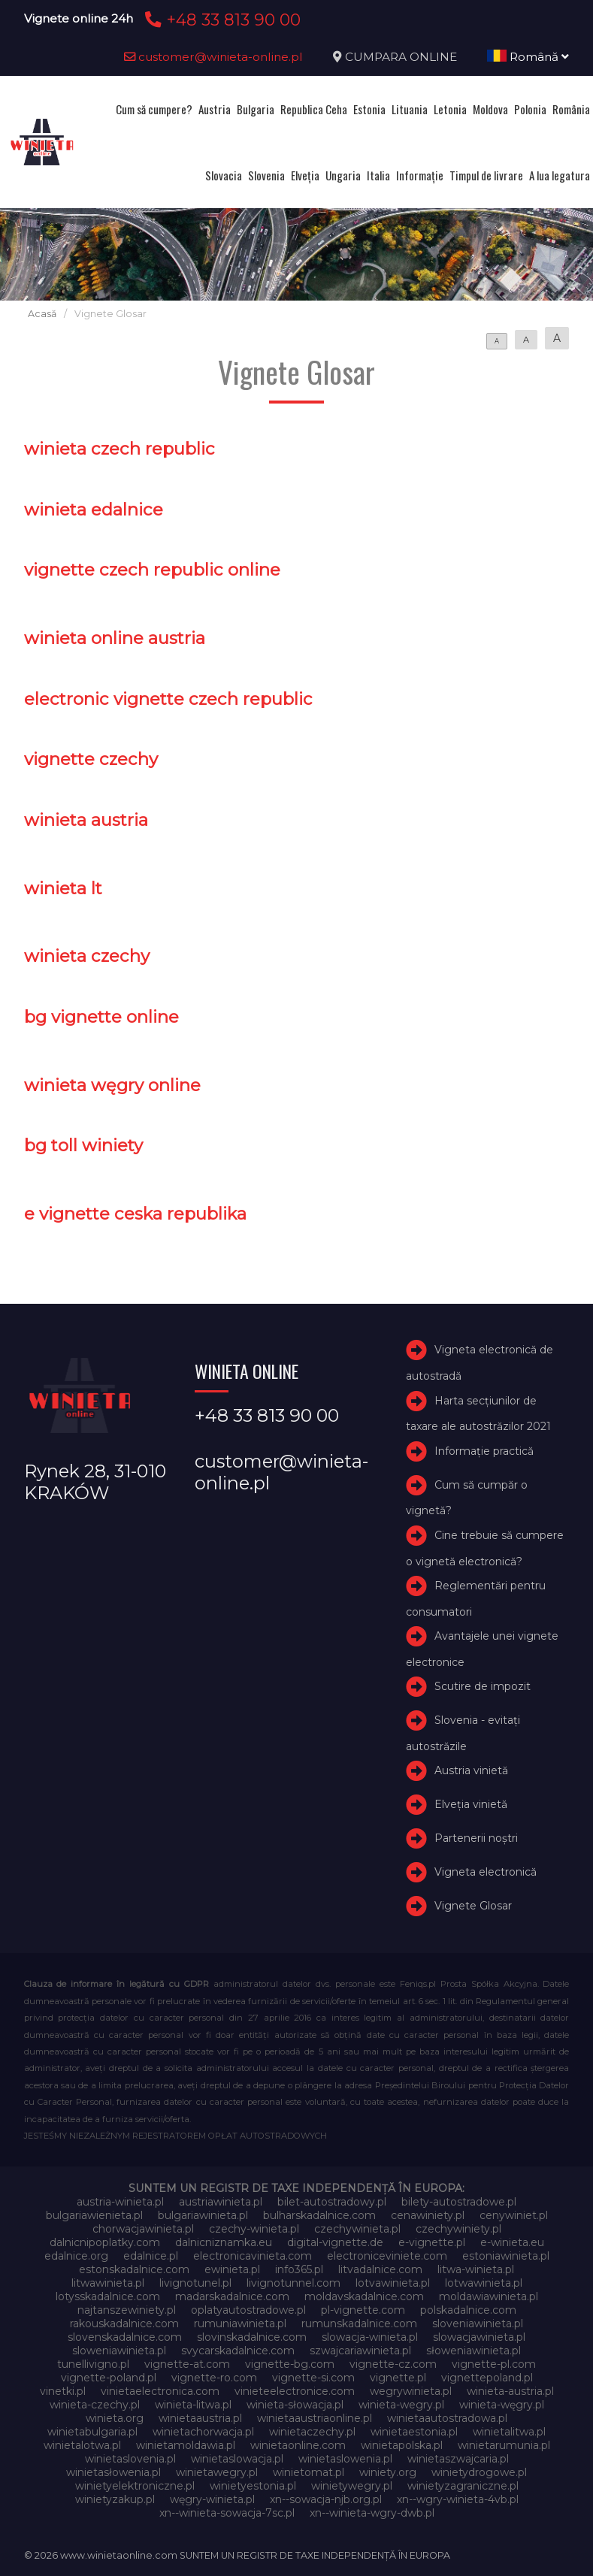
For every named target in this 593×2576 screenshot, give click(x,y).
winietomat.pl (308, 2472)
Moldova (490, 109)
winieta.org (115, 2418)
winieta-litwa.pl (193, 2404)
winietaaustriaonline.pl (314, 2418)
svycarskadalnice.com (238, 2350)
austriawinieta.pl (220, 2202)
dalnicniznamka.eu (223, 2242)
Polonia (530, 109)
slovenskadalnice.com (125, 2337)
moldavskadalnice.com (364, 2296)
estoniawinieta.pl (505, 2256)
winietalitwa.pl (509, 2431)
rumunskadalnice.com (359, 2323)
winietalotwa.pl (82, 2445)
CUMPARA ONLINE (401, 57)
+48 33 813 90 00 (221, 19)
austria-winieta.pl (120, 2202)
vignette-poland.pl (108, 2377)
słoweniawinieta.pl (473, 2350)
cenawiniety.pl (427, 2215)
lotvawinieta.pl (392, 2283)
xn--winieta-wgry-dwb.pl (372, 2513)
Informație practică (484, 1451)
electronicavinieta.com (252, 2256)
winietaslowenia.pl (345, 2459)
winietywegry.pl (351, 2486)
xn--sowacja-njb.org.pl (326, 2499)
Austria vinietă (471, 1770)
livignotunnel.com (293, 2283)
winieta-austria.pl (510, 2391)
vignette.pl (398, 2377)
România (571, 109)
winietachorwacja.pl (203, 2431)
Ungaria (343, 175)
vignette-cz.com (393, 2364)
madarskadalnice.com (232, 2296)
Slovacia (223, 175)
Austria (214, 109)
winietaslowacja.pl (237, 2459)
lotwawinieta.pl (483, 2283)
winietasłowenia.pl (113, 2472)
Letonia (450, 109)
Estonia (369, 109)
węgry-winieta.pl (212, 2499)
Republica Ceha (313, 109)
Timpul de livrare (486, 175)
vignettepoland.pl (487, 2377)
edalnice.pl (150, 2256)
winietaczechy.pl (312, 2431)
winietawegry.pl (217, 2472)
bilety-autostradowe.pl (458, 2202)
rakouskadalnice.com (124, 2323)
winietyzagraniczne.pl (463, 2486)
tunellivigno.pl (93, 2364)
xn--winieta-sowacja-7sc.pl (227, 2513)
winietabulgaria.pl (92, 2431)
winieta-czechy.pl (95, 2404)
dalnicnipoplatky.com (105, 2242)
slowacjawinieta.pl (479, 2337)
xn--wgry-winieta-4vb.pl (458, 2499)
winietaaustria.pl (200, 2418)
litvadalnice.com (380, 2269)
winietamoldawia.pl (185, 2445)
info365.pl (299, 2269)
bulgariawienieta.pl (94, 2215)
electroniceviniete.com (387, 2256)
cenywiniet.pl (514, 2215)
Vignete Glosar (473, 1905)
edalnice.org (76, 2256)
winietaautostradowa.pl (447, 2418)
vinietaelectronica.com (160, 2391)
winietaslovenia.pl (130, 2459)
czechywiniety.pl (458, 2229)
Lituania (410, 109)
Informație (419, 175)
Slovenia (266, 175)
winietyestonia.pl (253, 2486)
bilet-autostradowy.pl (331, 2202)
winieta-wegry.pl (401, 2404)
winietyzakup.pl (115, 2499)
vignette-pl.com (494, 2364)
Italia (378, 175)
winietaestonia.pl (414, 2431)
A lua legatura (559, 175)
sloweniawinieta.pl (119, 2350)
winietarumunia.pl (504, 2445)
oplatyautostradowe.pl (248, 2310)
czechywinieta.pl (357, 2229)
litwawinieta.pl (107, 2283)
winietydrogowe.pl (479, 2472)
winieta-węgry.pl (501, 2404)
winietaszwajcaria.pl (458, 2459)
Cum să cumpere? (154, 109)
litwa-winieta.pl (475, 2269)
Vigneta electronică (485, 1872)
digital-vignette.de (335, 2242)
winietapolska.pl (402, 2445)
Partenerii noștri (476, 1838)
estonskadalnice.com (134, 2269)
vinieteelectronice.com (294, 2391)
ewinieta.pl (232, 2269)
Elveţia (305, 175)
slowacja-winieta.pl (370, 2337)
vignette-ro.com (214, 2377)
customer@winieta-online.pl (213, 57)
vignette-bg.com (289, 2364)
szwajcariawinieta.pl (360, 2350)
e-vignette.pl (431, 2242)
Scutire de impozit (482, 1686)
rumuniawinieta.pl (240, 2323)
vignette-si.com (313, 2377)
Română (528, 57)
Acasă (42, 313)
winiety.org (387, 2472)
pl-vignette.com (363, 2310)
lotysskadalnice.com (108, 2296)
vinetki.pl (63, 2391)
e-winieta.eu (512, 2242)
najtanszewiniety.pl (126, 2310)
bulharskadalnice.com (319, 2215)
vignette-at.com (187, 2364)
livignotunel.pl (195, 2283)
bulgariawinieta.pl (203, 2215)
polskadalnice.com (468, 2310)
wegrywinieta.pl (411, 2391)
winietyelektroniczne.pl (135, 2486)
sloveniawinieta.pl (477, 2323)
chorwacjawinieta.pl (143, 2229)
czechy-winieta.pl (254, 2229)
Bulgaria (255, 109)
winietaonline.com (298, 2445)
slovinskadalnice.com (252, 2337)
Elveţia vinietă (470, 1804)
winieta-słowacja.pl (295, 2404)
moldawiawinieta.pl (488, 2296)
